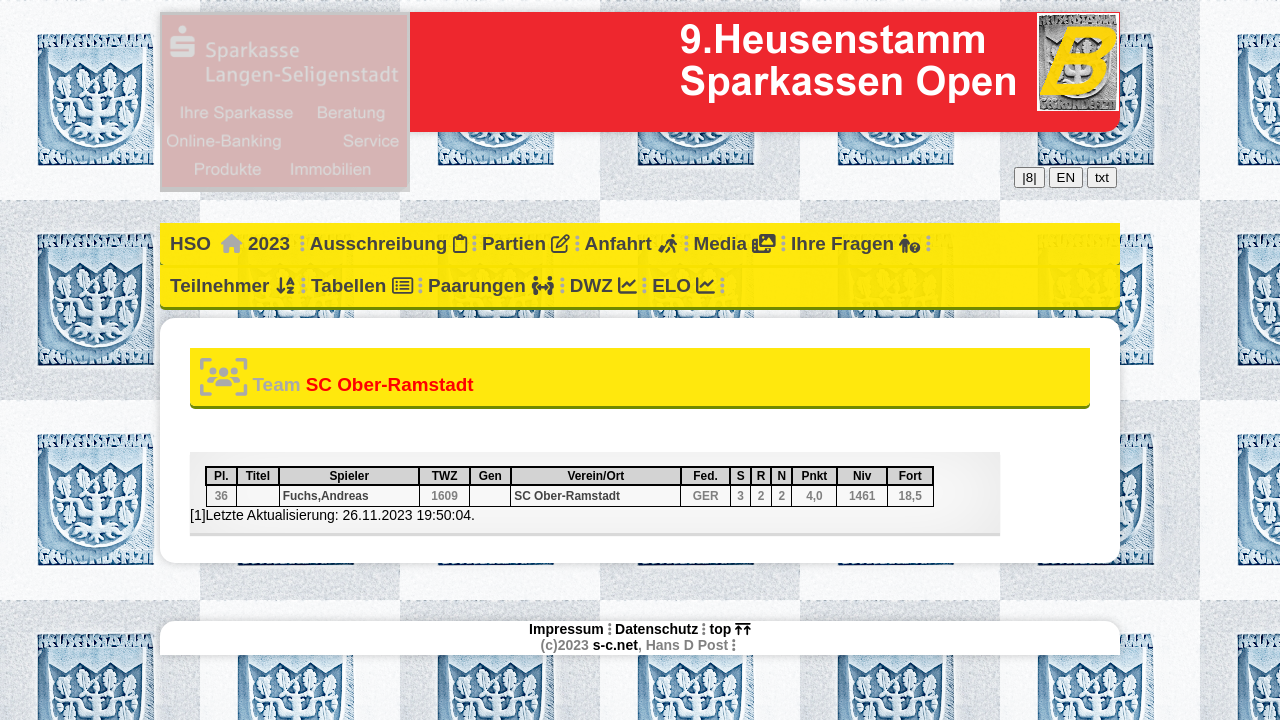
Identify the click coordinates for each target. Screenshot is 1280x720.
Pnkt (818, 476)
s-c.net (615, 645)
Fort (915, 476)
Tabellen (362, 285)
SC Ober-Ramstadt (567, 496)
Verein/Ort (622, 476)
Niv (869, 476)
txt (1102, 177)
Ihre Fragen (855, 243)
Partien (526, 243)
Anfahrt (632, 243)
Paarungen (491, 285)
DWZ (603, 285)
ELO (683, 285)
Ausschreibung (388, 243)
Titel (261, 476)
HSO (190, 243)
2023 (269, 243)
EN (1066, 177)
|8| (1029, 177)
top (730, 629)
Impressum (566, 629)
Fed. (710, 476)
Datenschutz (656, 629)
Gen (494, 476)
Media (734, 243)
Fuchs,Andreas (326, 496)
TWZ (450, 476)
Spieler (373, 476)
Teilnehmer (233, 285)
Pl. (224, 476)
